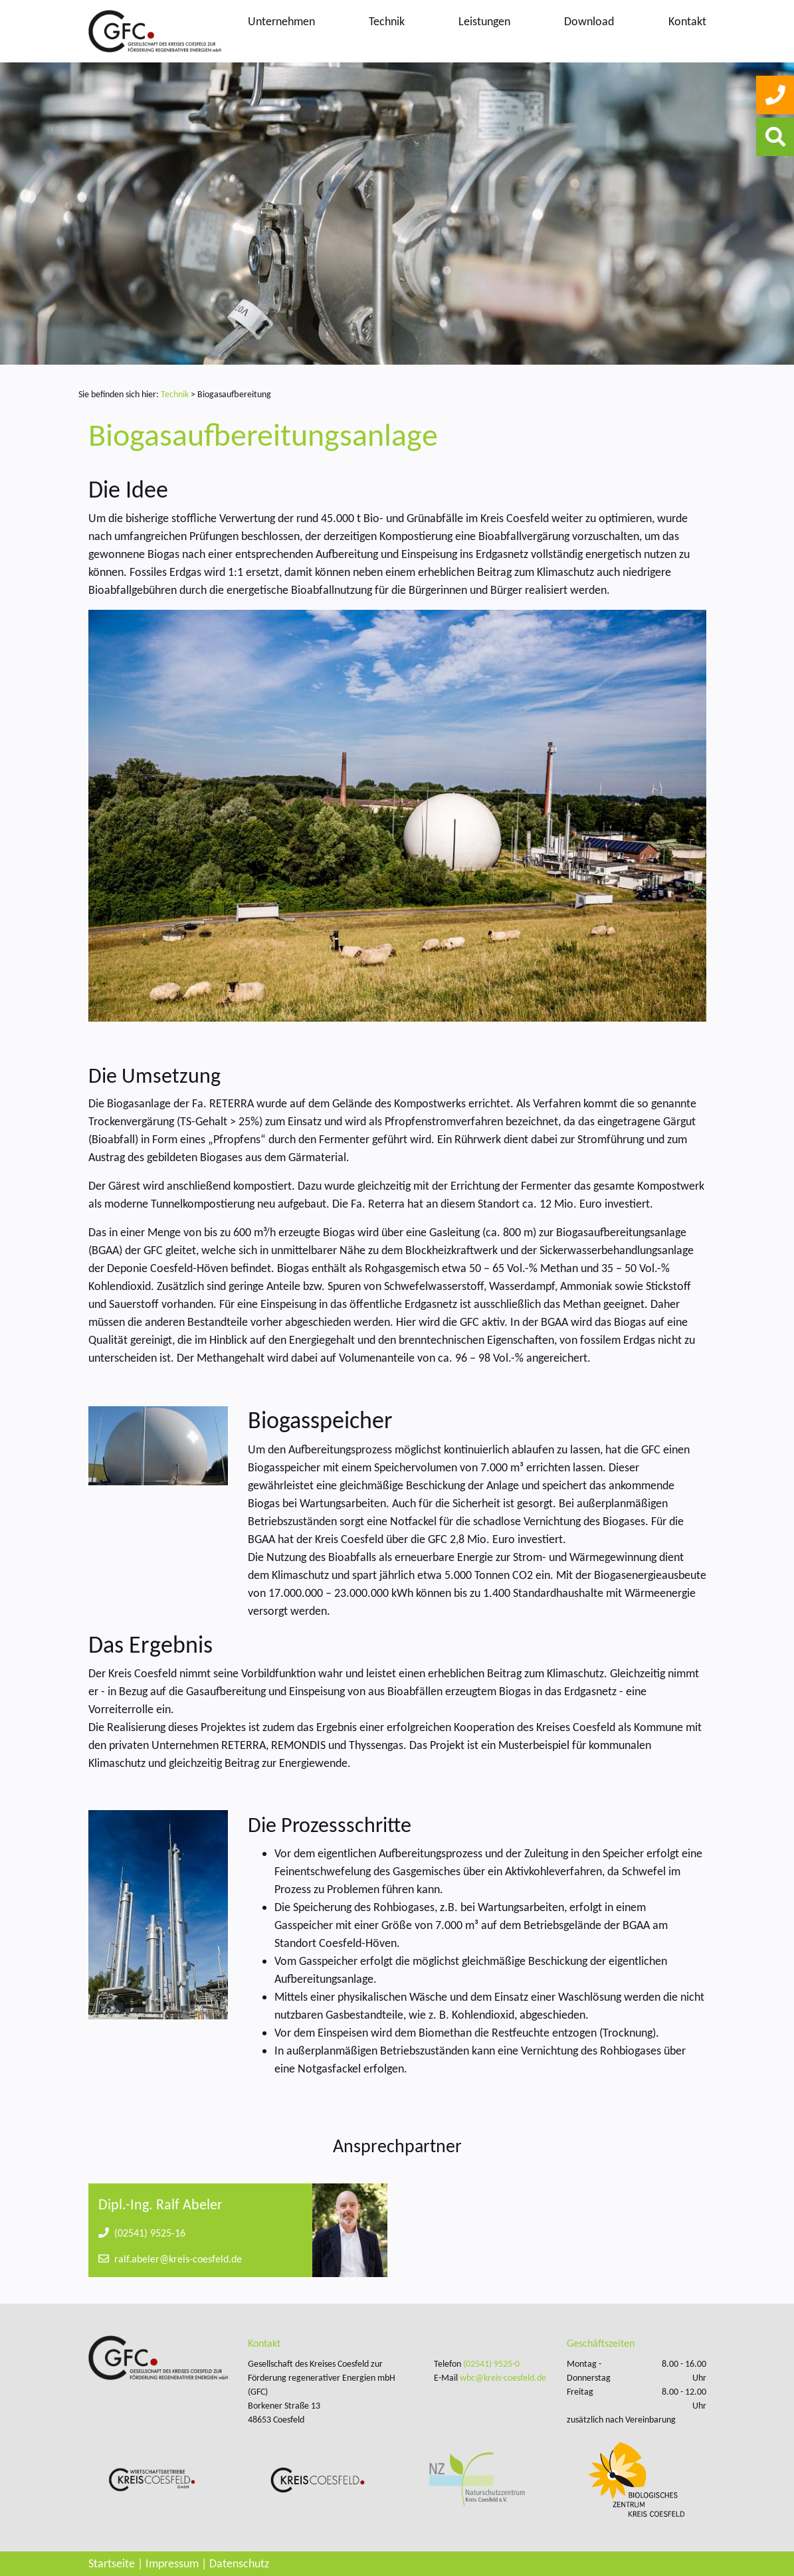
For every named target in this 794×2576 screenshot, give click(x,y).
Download (589, 21)
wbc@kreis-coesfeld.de (503, 2377)
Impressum (172, 2563)
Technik (387, 21)
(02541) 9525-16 (141, 2233)
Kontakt (687, 21)
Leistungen (484, 21)
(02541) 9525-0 (491, 2363)
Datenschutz (239, 2563)
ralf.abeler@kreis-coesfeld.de (170, 2259)
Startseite (111, 2563)
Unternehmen (281, 21)
